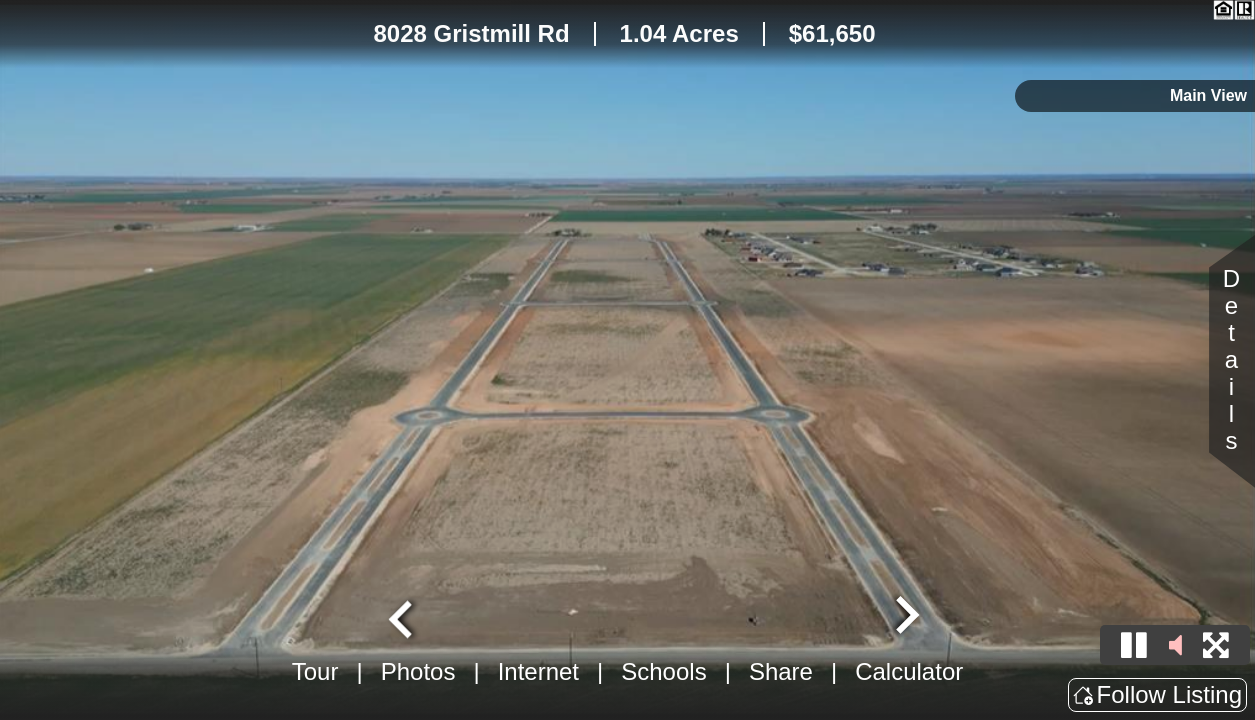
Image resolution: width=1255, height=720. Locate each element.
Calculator (909, 671)
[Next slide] (905, 617)
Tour (315, 671)
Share (781, 671)
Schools (663, 671)
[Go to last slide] (403, 617)
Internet (538, 671)
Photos (418, 671)
